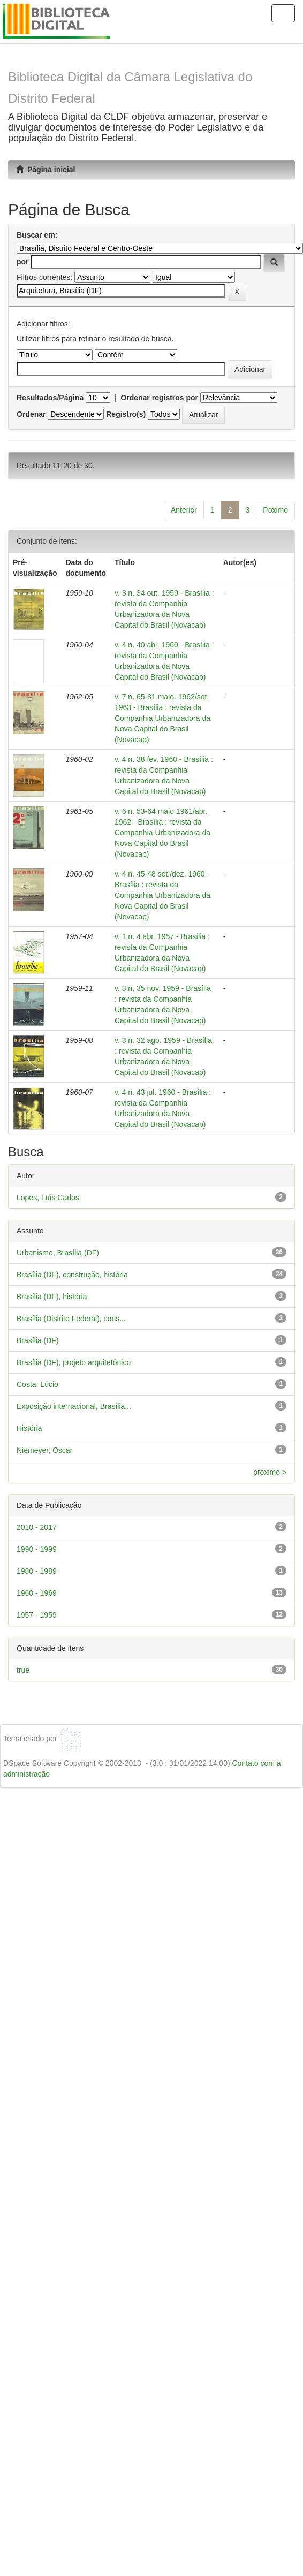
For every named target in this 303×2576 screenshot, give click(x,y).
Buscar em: (37, 235)
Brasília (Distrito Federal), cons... (71, 1318)
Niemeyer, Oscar (44, 1450)
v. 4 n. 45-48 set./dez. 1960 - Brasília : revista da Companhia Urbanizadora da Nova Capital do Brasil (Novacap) (162, 895)
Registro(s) (126, 414)
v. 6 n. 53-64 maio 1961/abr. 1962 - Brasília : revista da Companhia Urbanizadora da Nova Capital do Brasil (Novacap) (162, 832)
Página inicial (45, 169)
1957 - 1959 (37, 1615)
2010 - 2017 (37, 1527)
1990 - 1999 (37, 1549)
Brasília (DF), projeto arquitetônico (74, 1362)
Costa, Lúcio (37, 1384)
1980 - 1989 (37, 1571)
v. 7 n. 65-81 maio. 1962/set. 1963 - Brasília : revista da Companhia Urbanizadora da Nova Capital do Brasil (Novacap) (162, 718)
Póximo (275, 510)
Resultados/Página (50, 397)
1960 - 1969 (37, 1593)
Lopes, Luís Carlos (48, 1197)
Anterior (184, 510)
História (29, 1428)
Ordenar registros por (159, 397)
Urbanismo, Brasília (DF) (58, 1252)
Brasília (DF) (38, 1340)
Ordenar (31, 414)
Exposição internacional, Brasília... (74, 1406)
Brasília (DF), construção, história (72, 1274)
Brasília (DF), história (52, 1296)
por (23, 261)
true (23, 1670)
